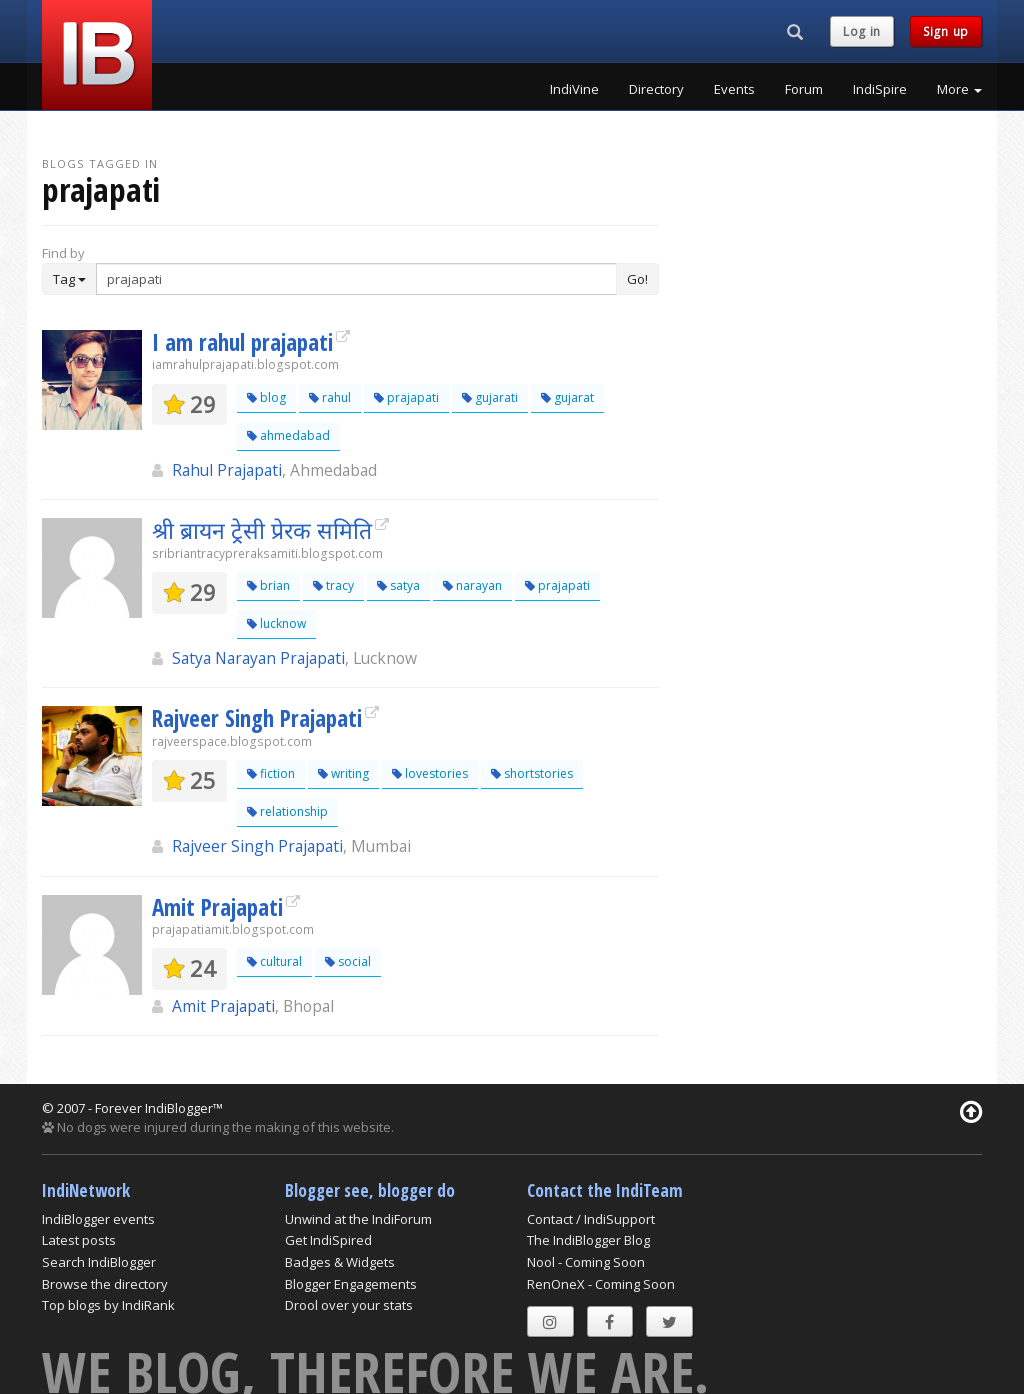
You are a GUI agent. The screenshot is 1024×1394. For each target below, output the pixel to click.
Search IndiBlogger (99, 1262)
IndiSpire (880, 89)
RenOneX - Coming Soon (601, 1284)
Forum (804, 89)
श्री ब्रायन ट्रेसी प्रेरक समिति (262, 530)
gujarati (490, 397)
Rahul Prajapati (227, 470)
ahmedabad (288, 435)
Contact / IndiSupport (591, 1219)
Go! (637, 279)
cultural (274, 961)
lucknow (276, 623)
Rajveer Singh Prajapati (257, 718)
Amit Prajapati (217, 907)
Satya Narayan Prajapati (258, 658)
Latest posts (79, 1240)
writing (343, 773)
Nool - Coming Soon (586, 1262)
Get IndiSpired (328, 1240)
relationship (287, 811)
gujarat (567, 397)
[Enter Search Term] (356, 279)
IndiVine (574, 89)
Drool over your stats (349, 1305)
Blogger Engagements (351, 1284)
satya (398, 585)
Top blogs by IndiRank (108, 1305)
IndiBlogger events (98, 1219)
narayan (472, 585)
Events (734, 89)
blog (266, 397)
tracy (333, 585)
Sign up (946, 31)
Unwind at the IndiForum (358, 1219)
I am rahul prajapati (242, 342)
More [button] (959, 89)
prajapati (406, 397)
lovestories (430, 773)
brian (268, 585)
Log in (862, 31)
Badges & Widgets (340, 1262)
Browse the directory (105, 1284)
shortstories (532, 773)
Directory (656, 89)
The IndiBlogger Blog (588, 1240)
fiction (271, 773)
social (348, 961)
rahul (330, 397)
